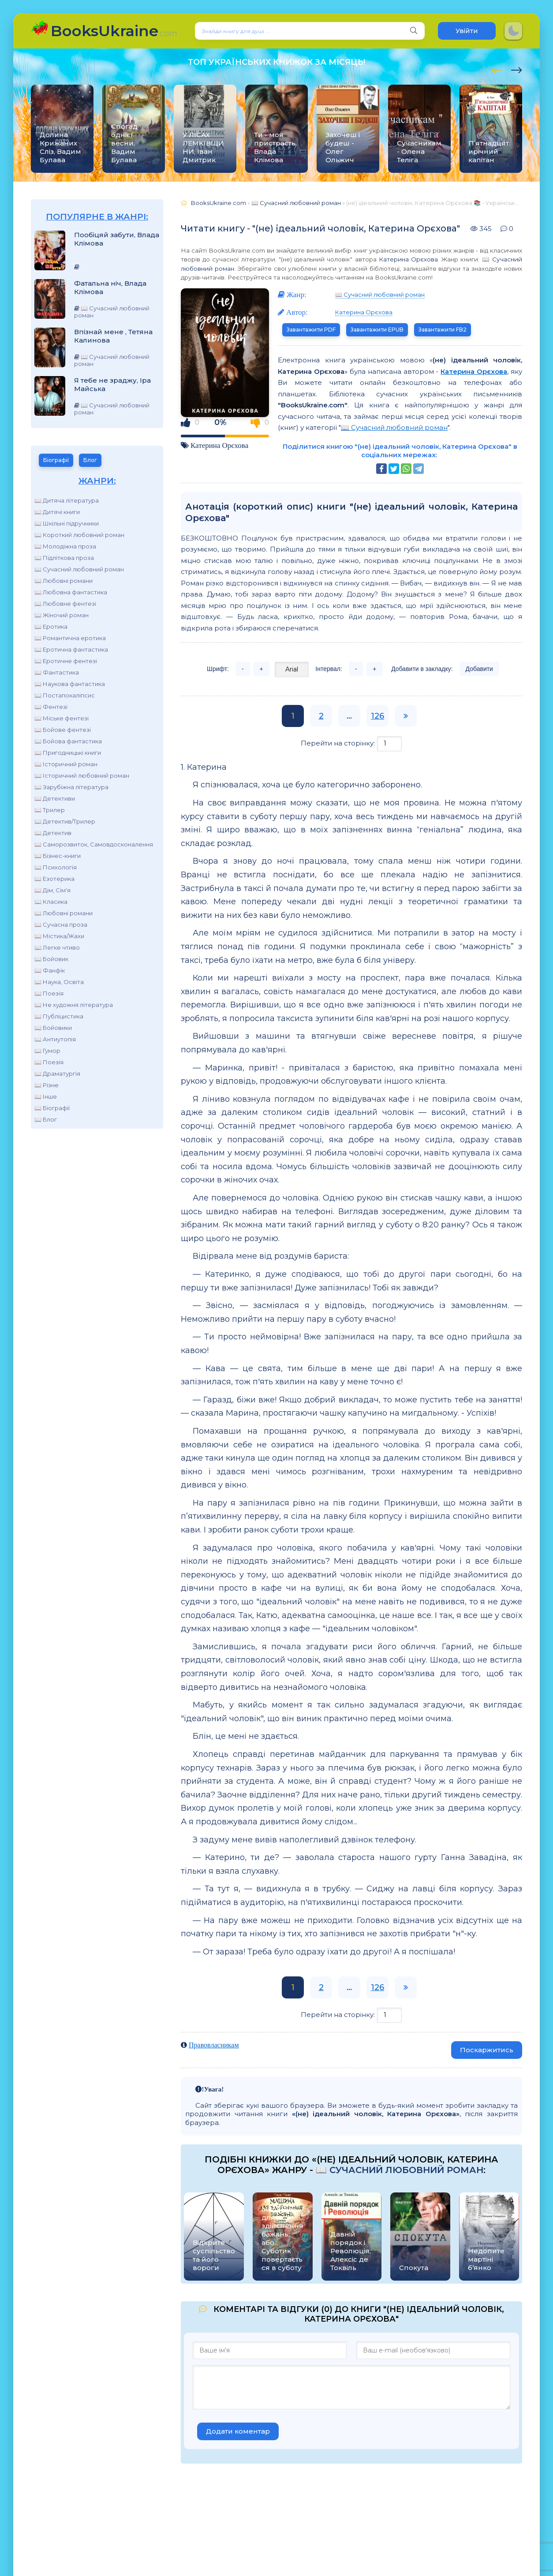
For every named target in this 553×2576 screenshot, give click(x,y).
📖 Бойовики (53, 1027)
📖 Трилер (49, 809)
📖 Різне (46, 1085)
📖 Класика (50, 901)
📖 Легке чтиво (57, 947)
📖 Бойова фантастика (68, 741)
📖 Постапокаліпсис (64, 695)
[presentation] (496, 68)
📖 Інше (45, 1096)
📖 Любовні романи (63, 580)
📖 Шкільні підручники (66, 523)
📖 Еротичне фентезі (65, 660)
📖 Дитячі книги (57, 511)
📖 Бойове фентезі (62, 729)
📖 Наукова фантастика (69, 683)
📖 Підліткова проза (64, 557)
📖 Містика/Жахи (59, 935)
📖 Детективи (54, 798)
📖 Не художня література (73, 1004)
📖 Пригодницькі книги (67, 752)
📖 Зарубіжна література (71, 786)
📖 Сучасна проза (60, 924)
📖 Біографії (52, 1107)
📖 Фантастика (56, 672)
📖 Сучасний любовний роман (79, 569)
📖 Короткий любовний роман (79, 534)
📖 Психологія (55, 867)
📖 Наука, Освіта (59, 981)
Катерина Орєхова (408, 259)
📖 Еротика (50, 626)
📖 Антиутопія (55, 1039)
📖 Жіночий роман (61, 615)
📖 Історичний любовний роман (81, 775)
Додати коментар (238, 2431)
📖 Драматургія (57, 1073)
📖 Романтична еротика (70, 637)
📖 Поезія (49, 993)
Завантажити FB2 (442, 329)
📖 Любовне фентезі (65, 603)
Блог (90, 460)
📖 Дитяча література (66, 500)
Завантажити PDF (311, 329)
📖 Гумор (47, 1050)
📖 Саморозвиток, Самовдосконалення (93, 844)
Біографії (56, 460)
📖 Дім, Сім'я (52, 890)
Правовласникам (214, 2044)
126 (377, 716)
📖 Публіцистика (58, 1016)
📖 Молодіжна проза (65, 546)
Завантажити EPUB (377, 329)
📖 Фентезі (50, 706)
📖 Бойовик (51, 958)
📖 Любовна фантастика (70, 592)
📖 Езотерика (54, 878)
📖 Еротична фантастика (71, 649)
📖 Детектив (52, 832)
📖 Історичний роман (65, 764)
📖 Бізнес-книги (57, 855)
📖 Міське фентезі (61, 718)
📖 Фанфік (49, 970)
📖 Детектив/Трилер (64, 821)
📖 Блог (45, 1119)
